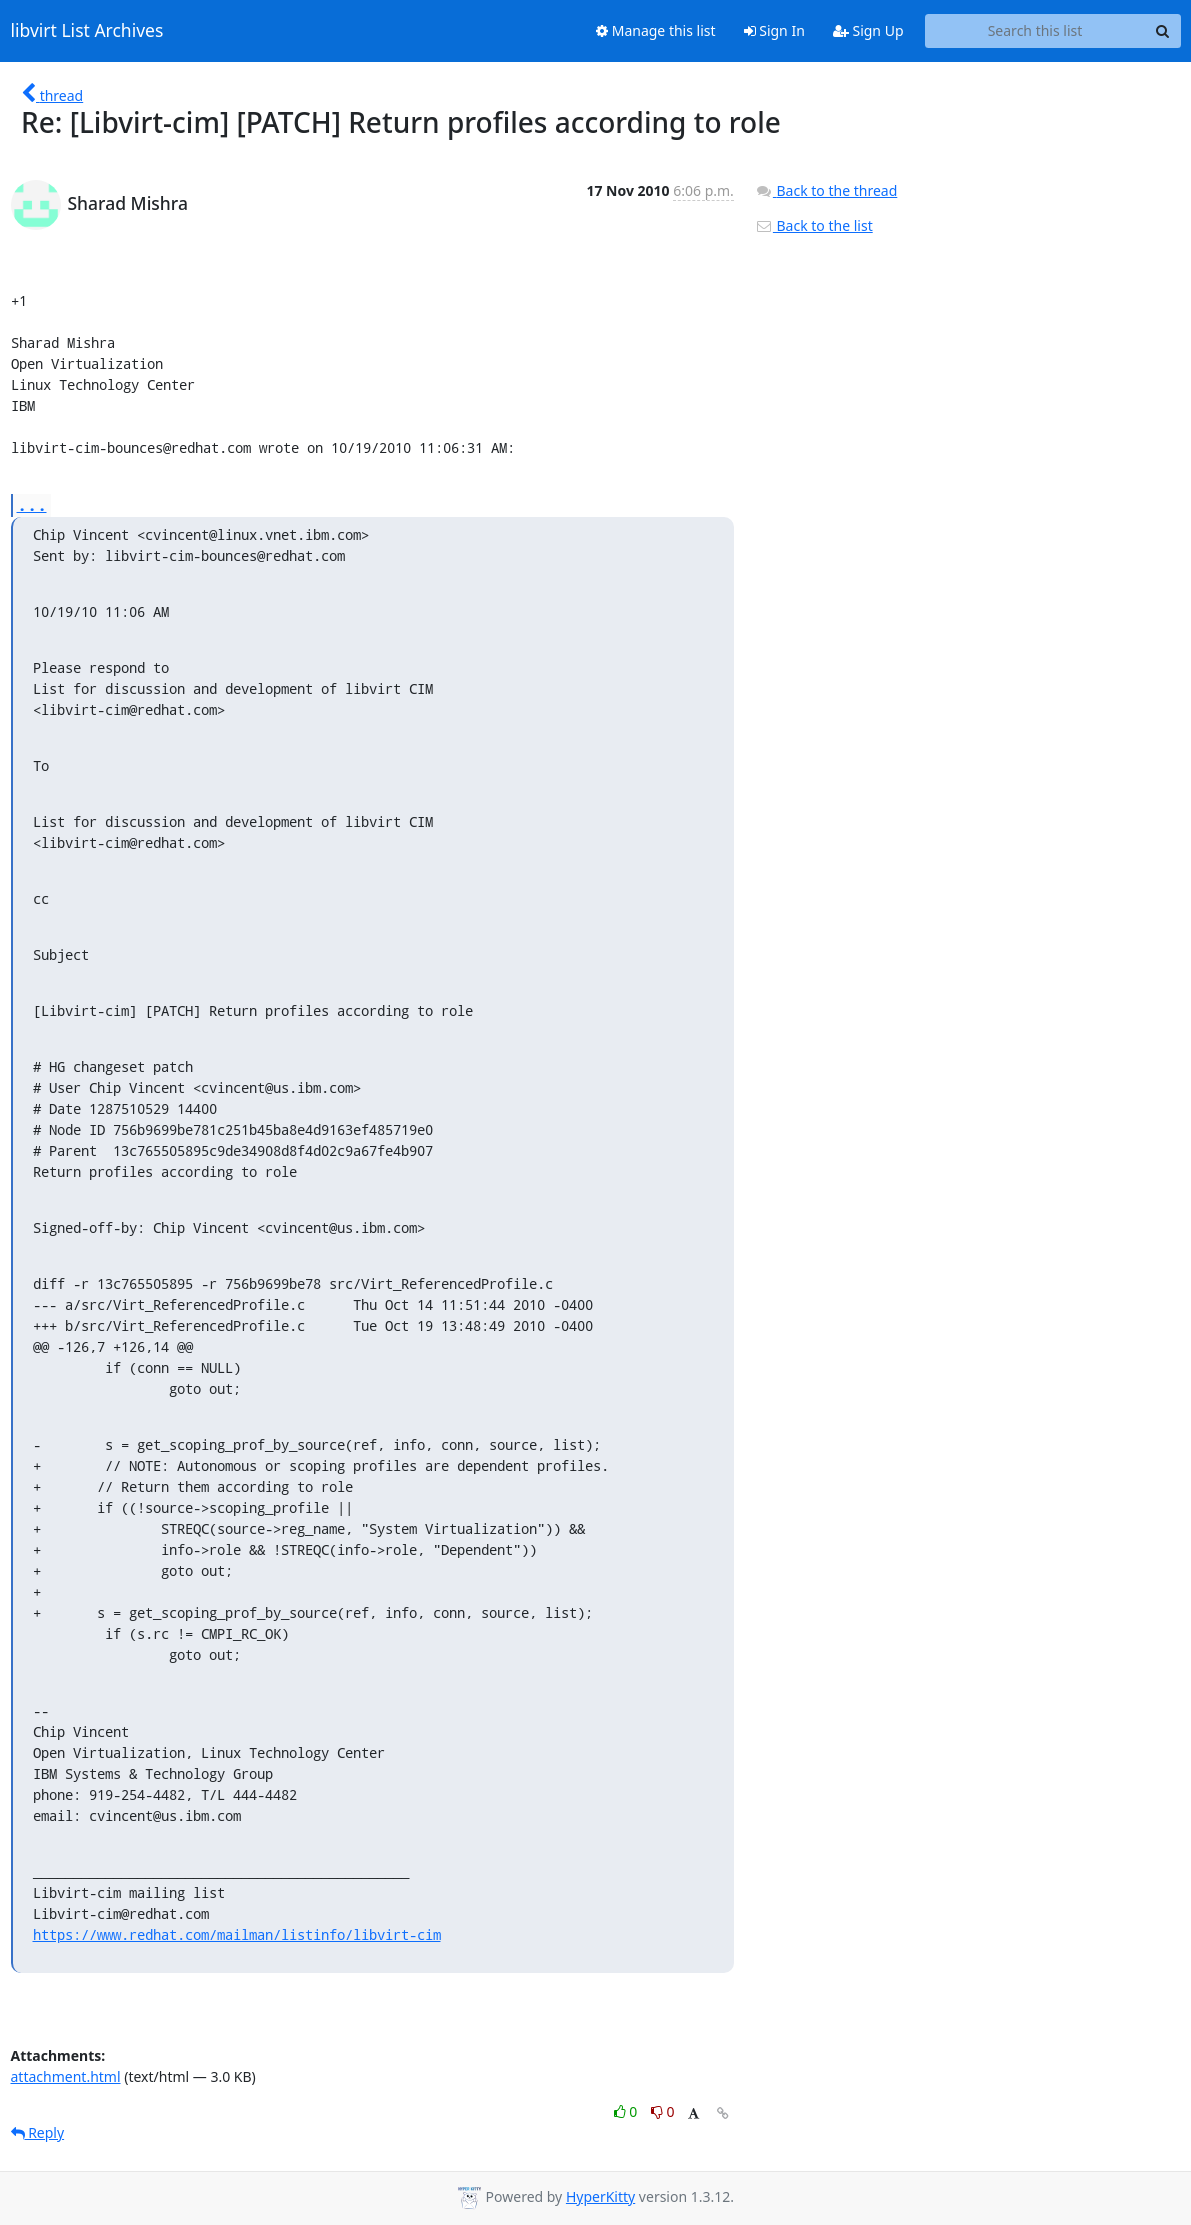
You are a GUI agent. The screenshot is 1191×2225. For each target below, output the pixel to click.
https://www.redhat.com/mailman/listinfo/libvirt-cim (237, 1934)
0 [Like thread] (627, 2111)
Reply (38, 2132)
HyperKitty (600, 2196)
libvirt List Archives (87, 31)
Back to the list (814, 225)
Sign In (774, 30)
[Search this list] (1035, 31)
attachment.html (66, 2076)
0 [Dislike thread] (663, 2111)
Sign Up (868, 30)
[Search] (1163, 31)
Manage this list (656, 30)
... (32, 504)
